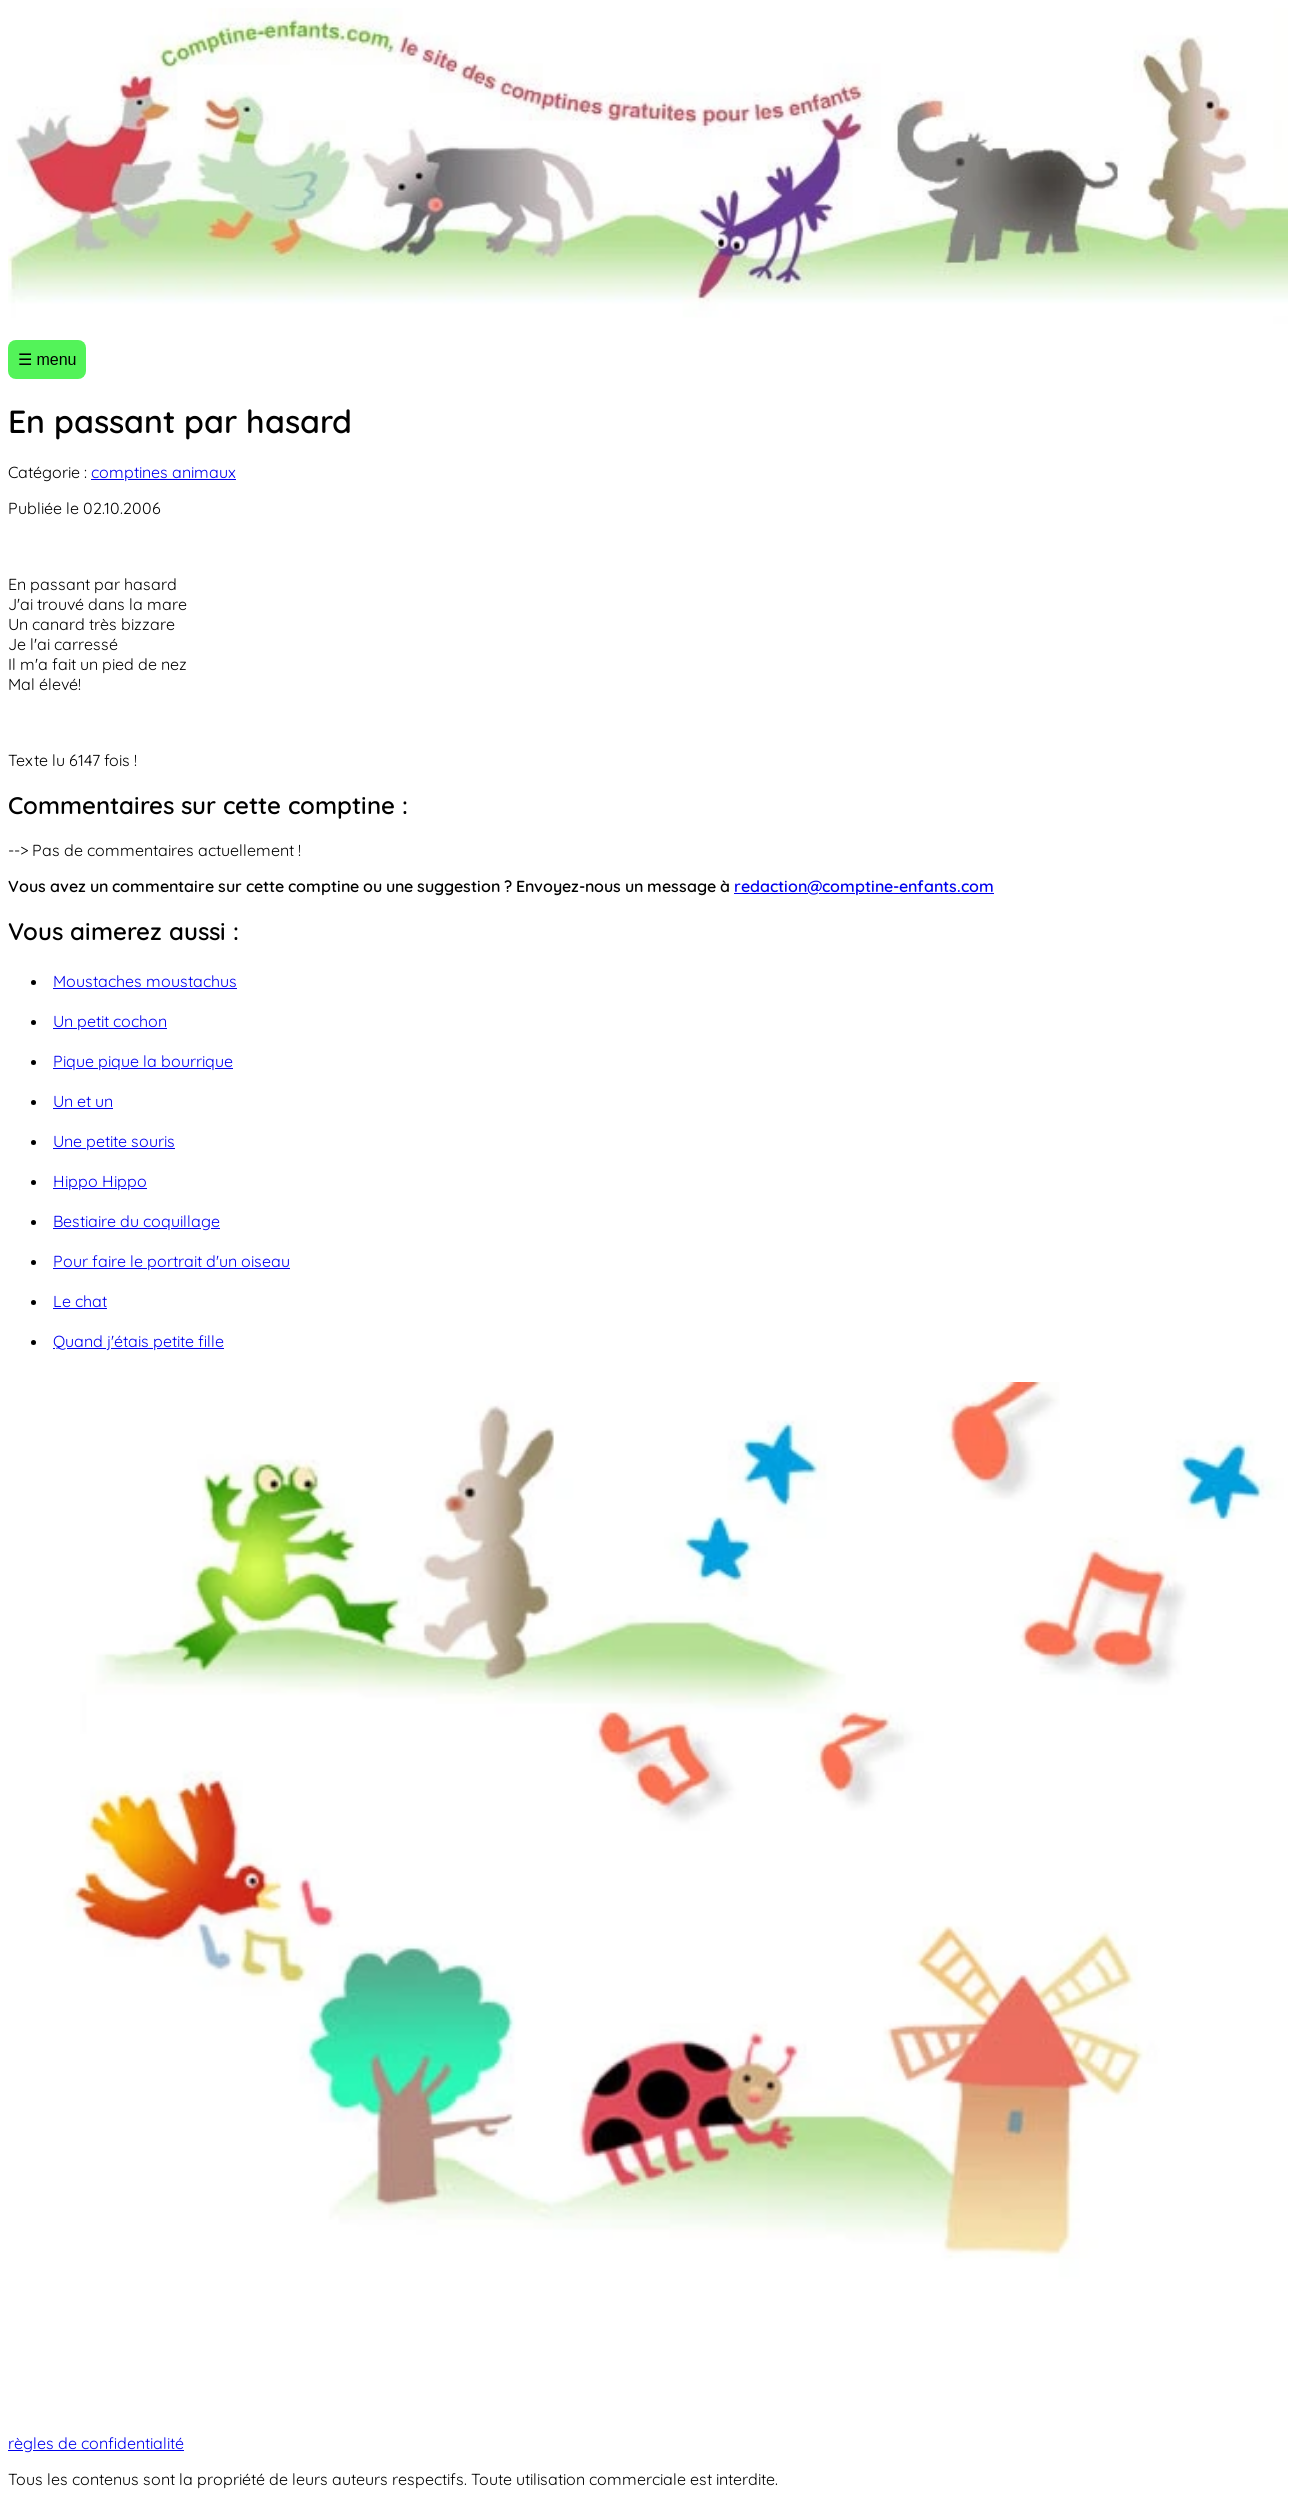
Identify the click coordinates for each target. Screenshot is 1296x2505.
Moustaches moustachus (145, 981)
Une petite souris (114, 1141)
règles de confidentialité (96, 2443)
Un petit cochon (110, 1021)
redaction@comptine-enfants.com (864, 886)
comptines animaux (163, 472)
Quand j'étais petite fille (138, 1341)
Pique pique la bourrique (143, 1061)
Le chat (80, 1301)
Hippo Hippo (100, 1181)
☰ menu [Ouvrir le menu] (47, 359)
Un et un (83, 1101)
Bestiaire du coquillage (136, 1221)
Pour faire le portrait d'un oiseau (171, 1261)
